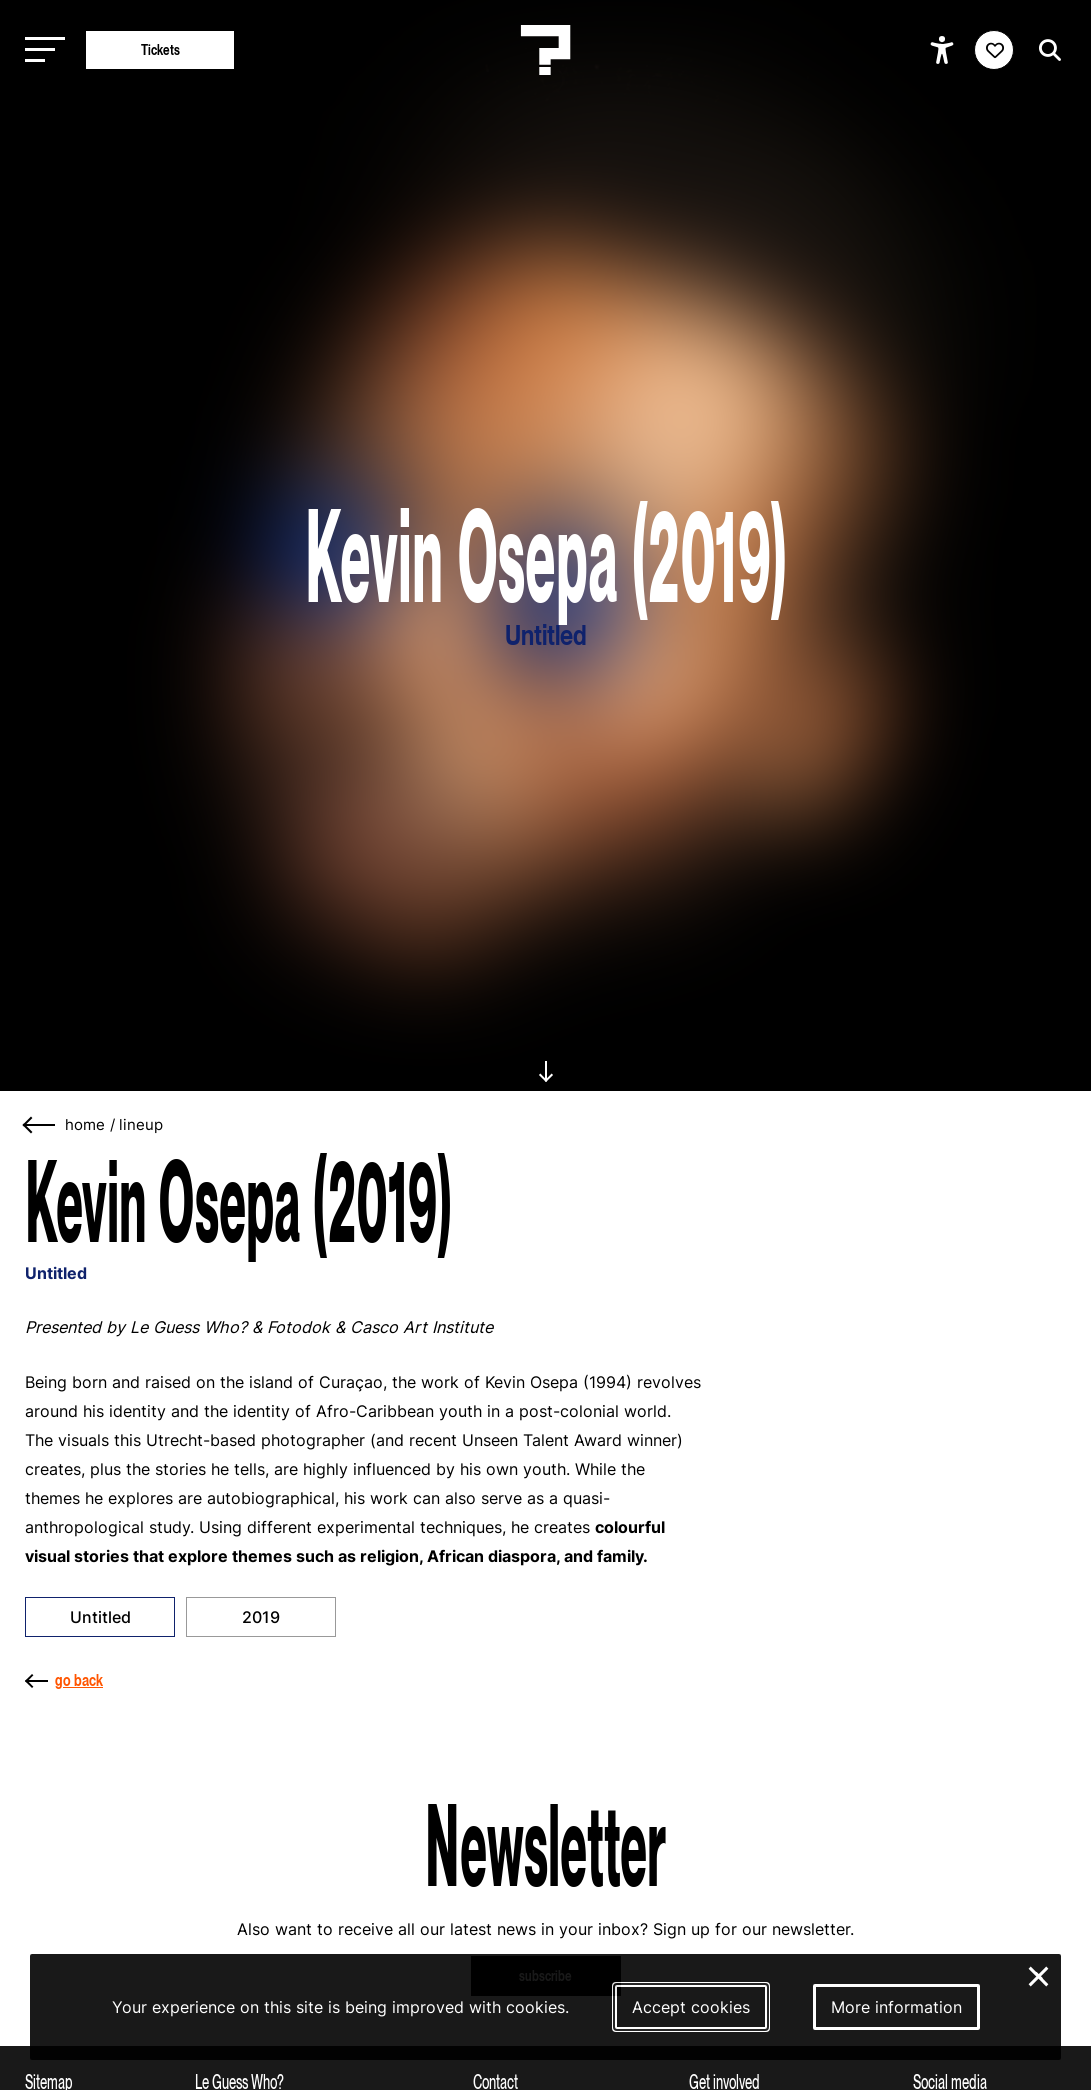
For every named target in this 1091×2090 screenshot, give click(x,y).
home (85, 1125)
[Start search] (1045, 50)
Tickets (160, 49)
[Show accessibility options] (944, 50)
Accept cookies (691, 2007)
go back (64, 1680)
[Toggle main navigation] (40, 50)
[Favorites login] (994, 50)
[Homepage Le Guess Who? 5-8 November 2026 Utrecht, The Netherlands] (546, 50)
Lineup (141, 1125)
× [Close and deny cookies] (1039, 1974)
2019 (261, 1617)
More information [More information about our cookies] (896, 2007)
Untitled (100, 1617)
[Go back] (40, 1125)
